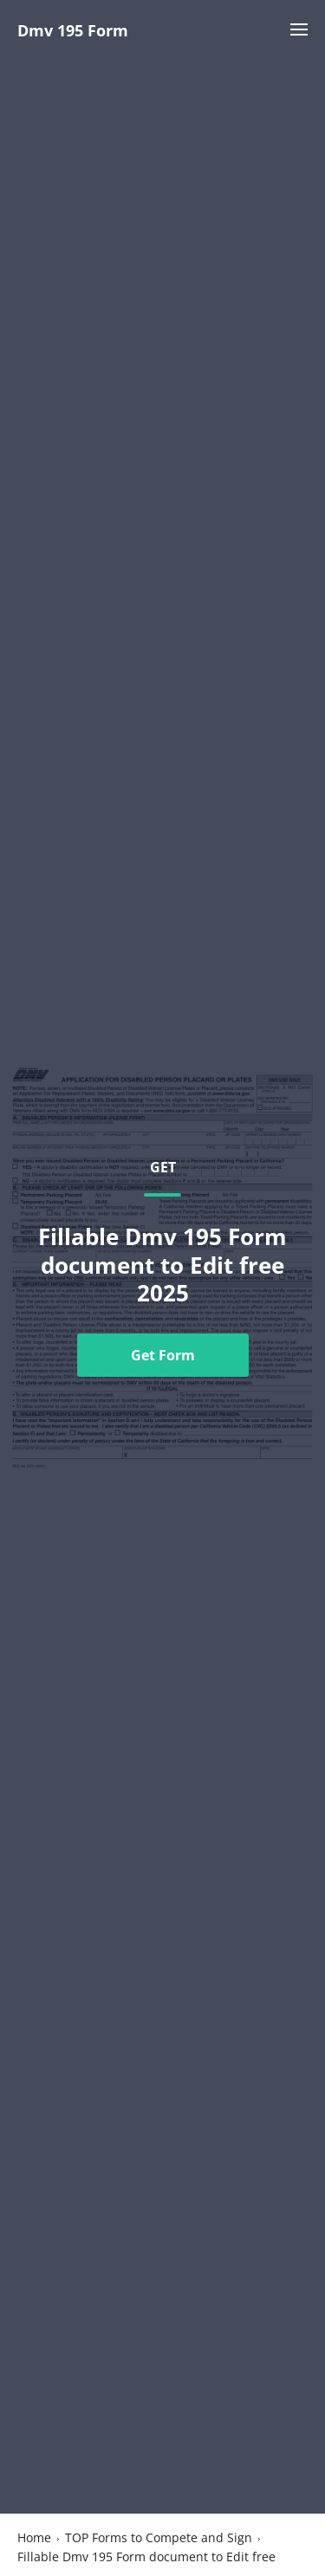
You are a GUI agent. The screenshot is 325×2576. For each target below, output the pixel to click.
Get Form (163, 1355)
